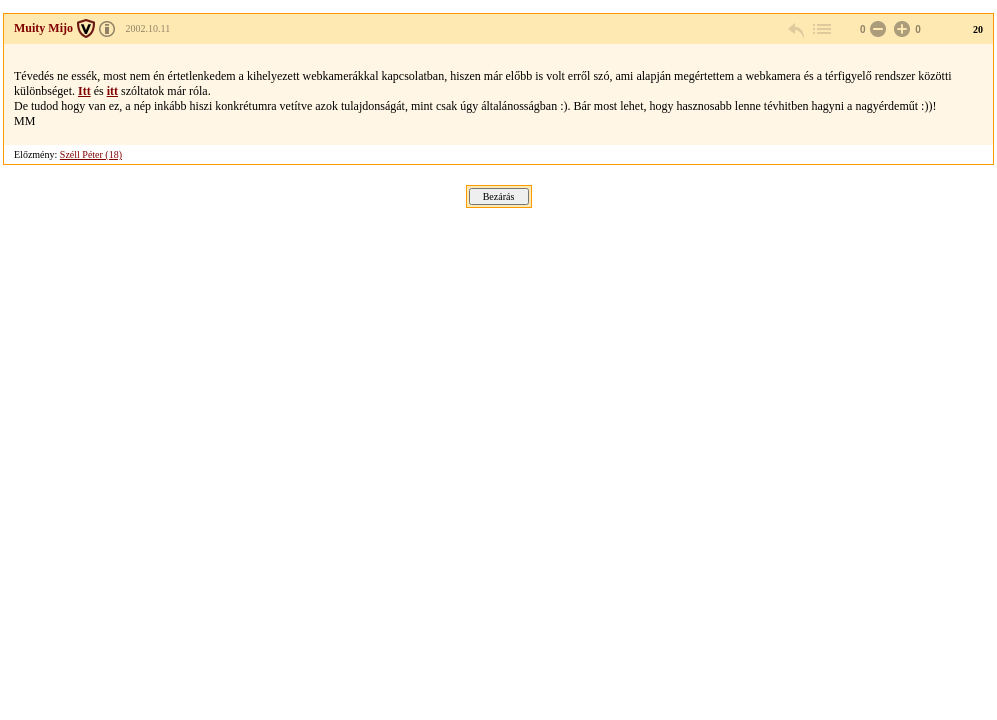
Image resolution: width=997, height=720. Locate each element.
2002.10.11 (148, 28)
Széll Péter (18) (91, 154)
